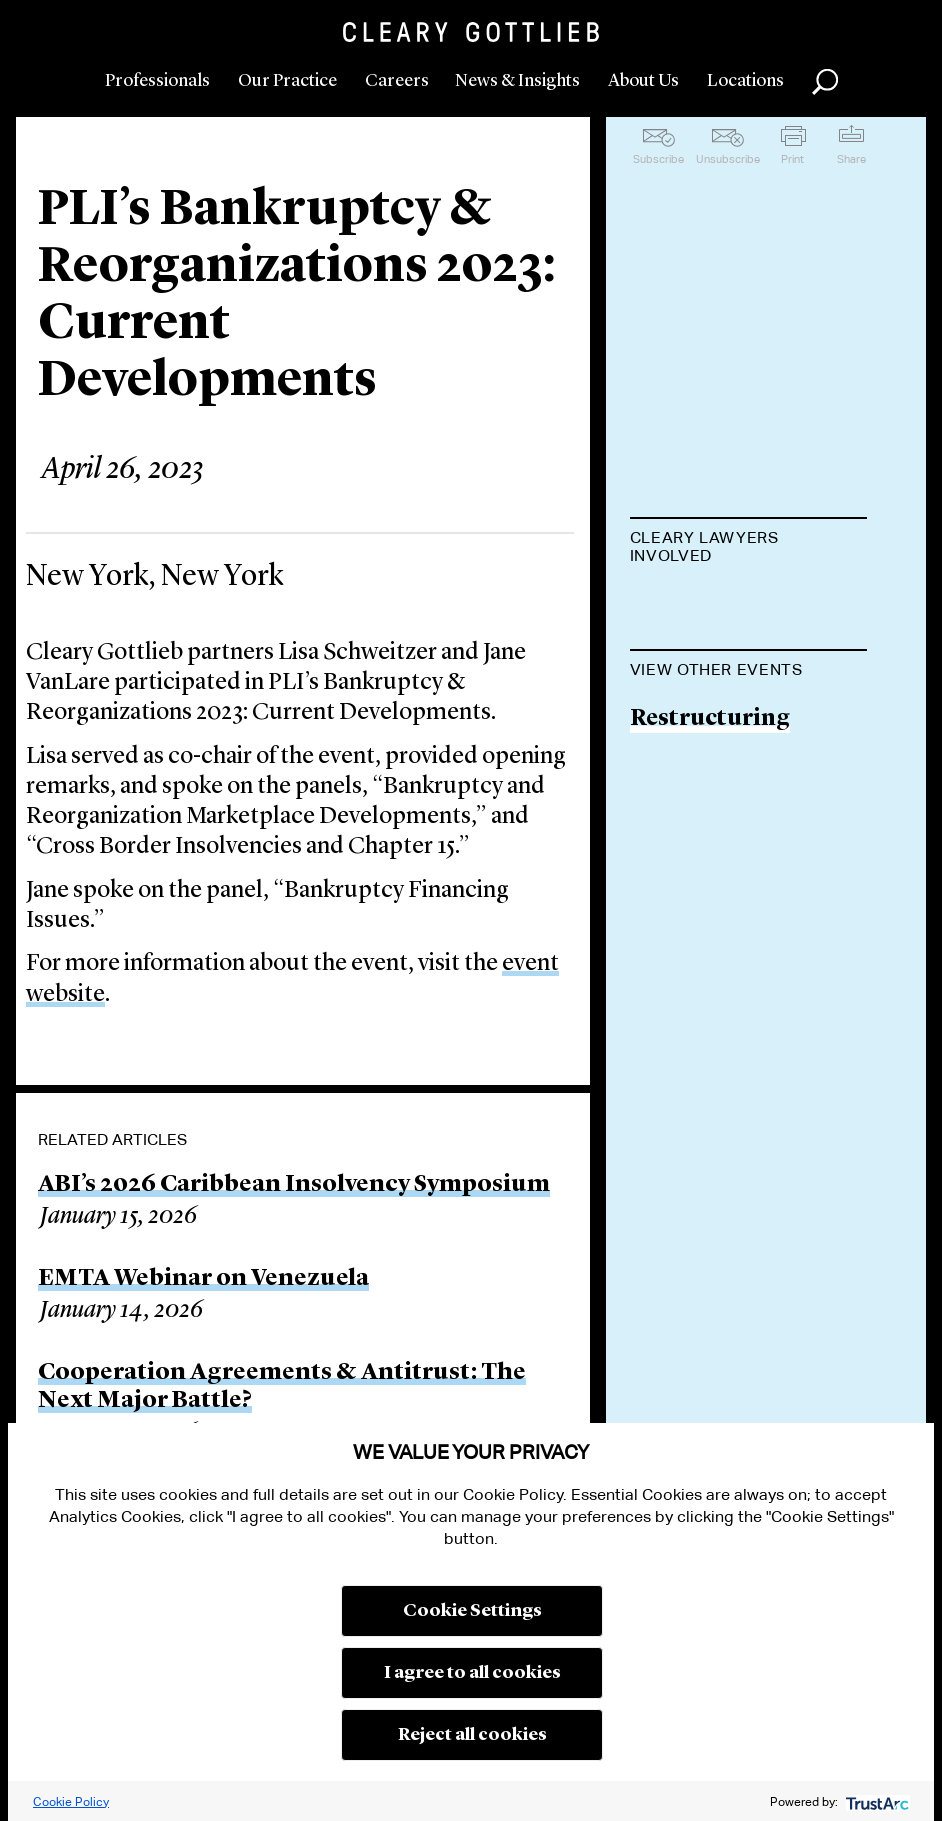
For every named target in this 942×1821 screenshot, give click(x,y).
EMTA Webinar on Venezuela (203, 1279)
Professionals (157, 81)
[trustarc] (875, 1801)
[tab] (749, 549)
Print (792, 159)
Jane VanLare (702, 682)
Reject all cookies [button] (472, 1735)
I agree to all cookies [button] (472, 1673)
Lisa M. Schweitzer (732, 605)
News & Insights (517, 81)
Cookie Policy (71, 1801)
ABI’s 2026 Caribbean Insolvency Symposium (294, 1185)
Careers (397, 81)
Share (851, 159)
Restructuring (710, 897)
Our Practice (287, 81)
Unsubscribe (728, 159)
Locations (745, 81)
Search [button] (825, 82)
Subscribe (658, 159)
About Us (643, 81)
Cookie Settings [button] (472, 1611)
